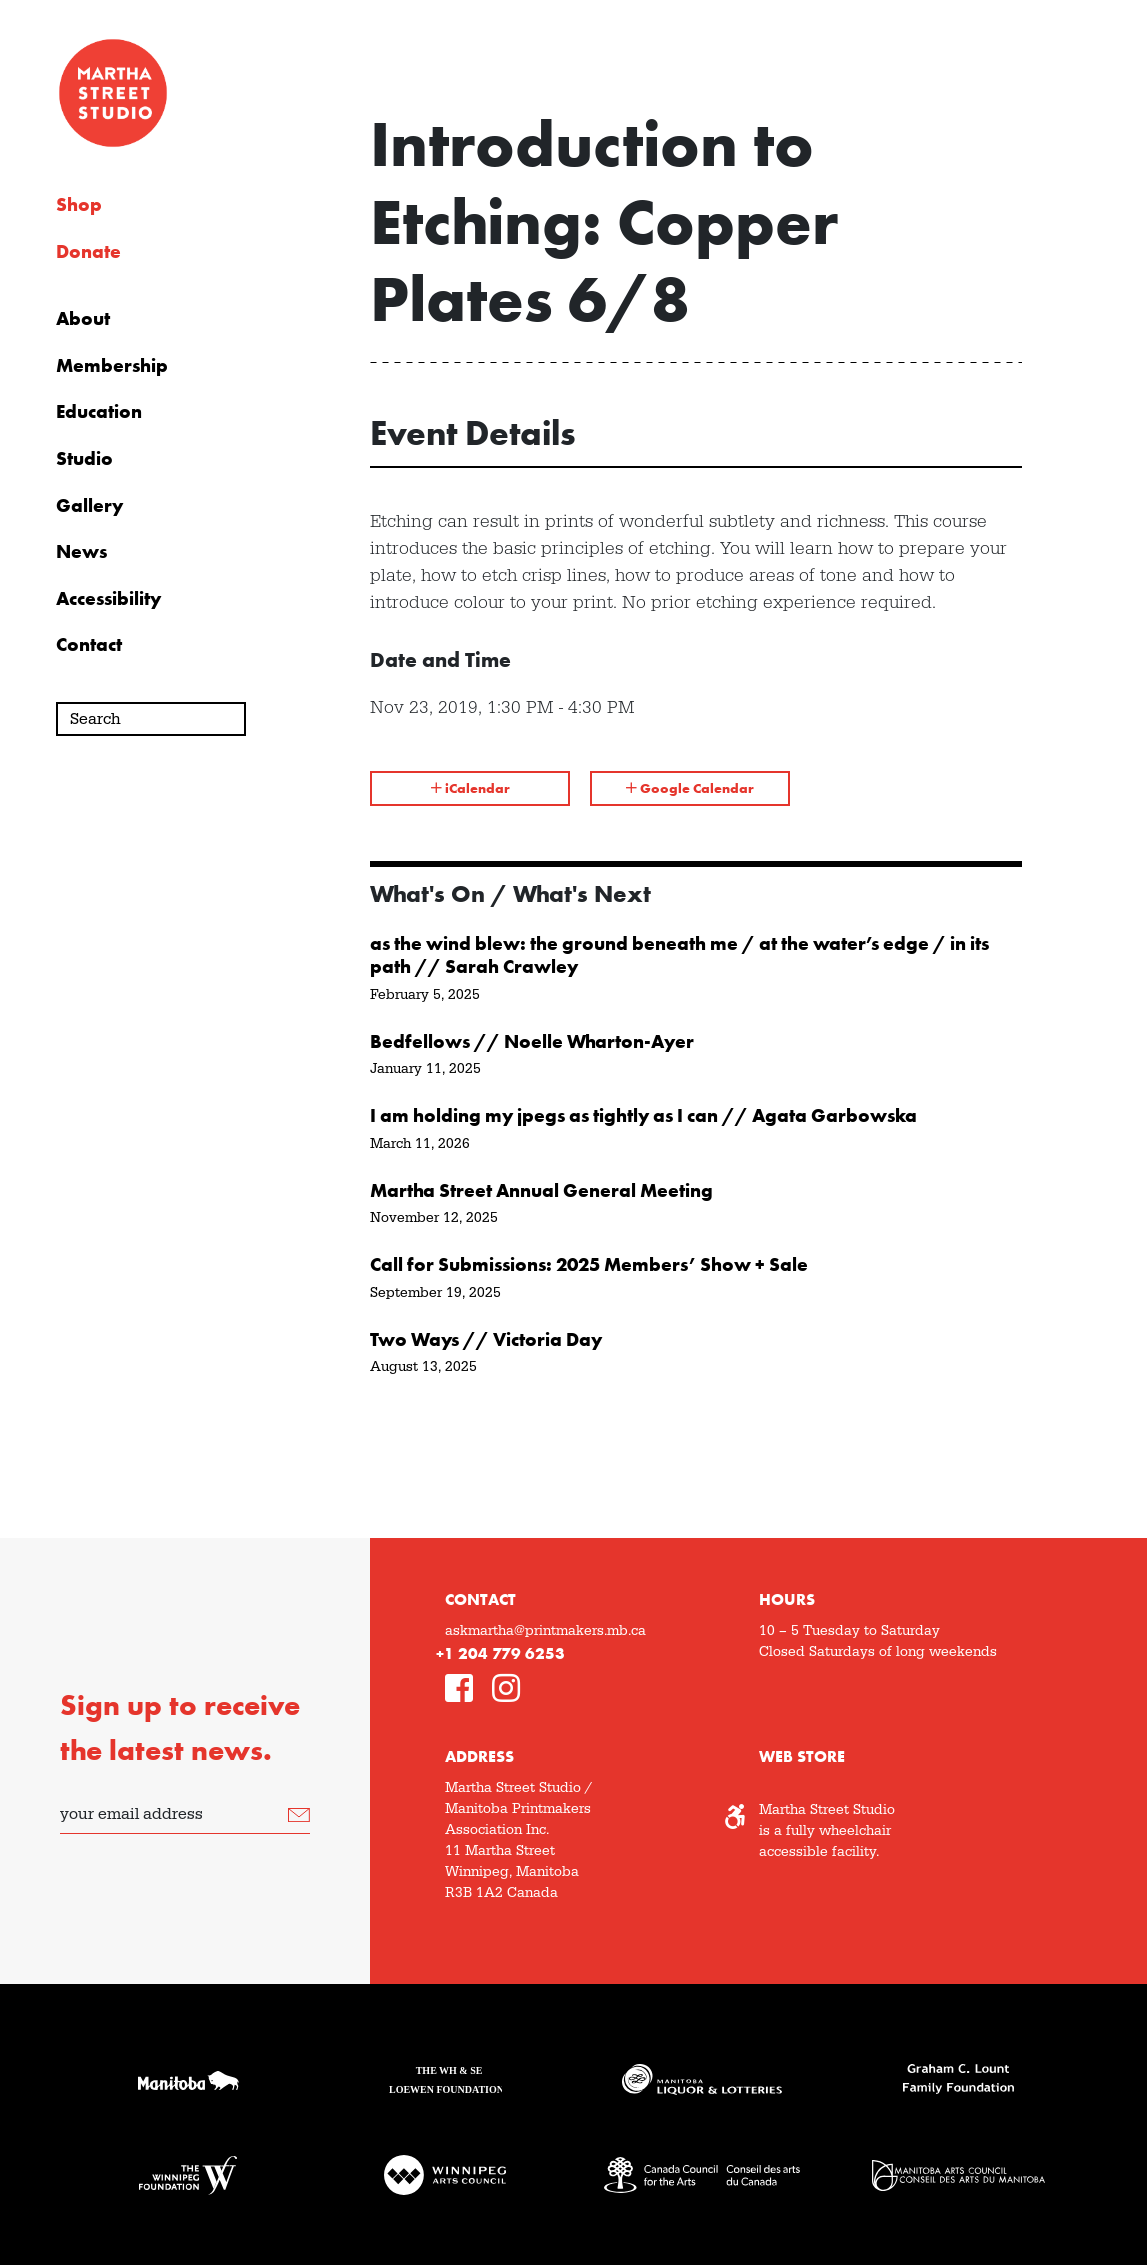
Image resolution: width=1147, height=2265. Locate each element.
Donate (88, 252)
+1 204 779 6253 (500, 1653)
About (83, 319)
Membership (112, 366)
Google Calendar (690, 788)
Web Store (802, 1756)
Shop (79, 205)
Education (99, 412)
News (81, 552)
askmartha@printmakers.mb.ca (545, 1631)
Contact (89, 645)
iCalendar (470, 788)
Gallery (89, 506)
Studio (84, 459)
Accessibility (108, 599)
